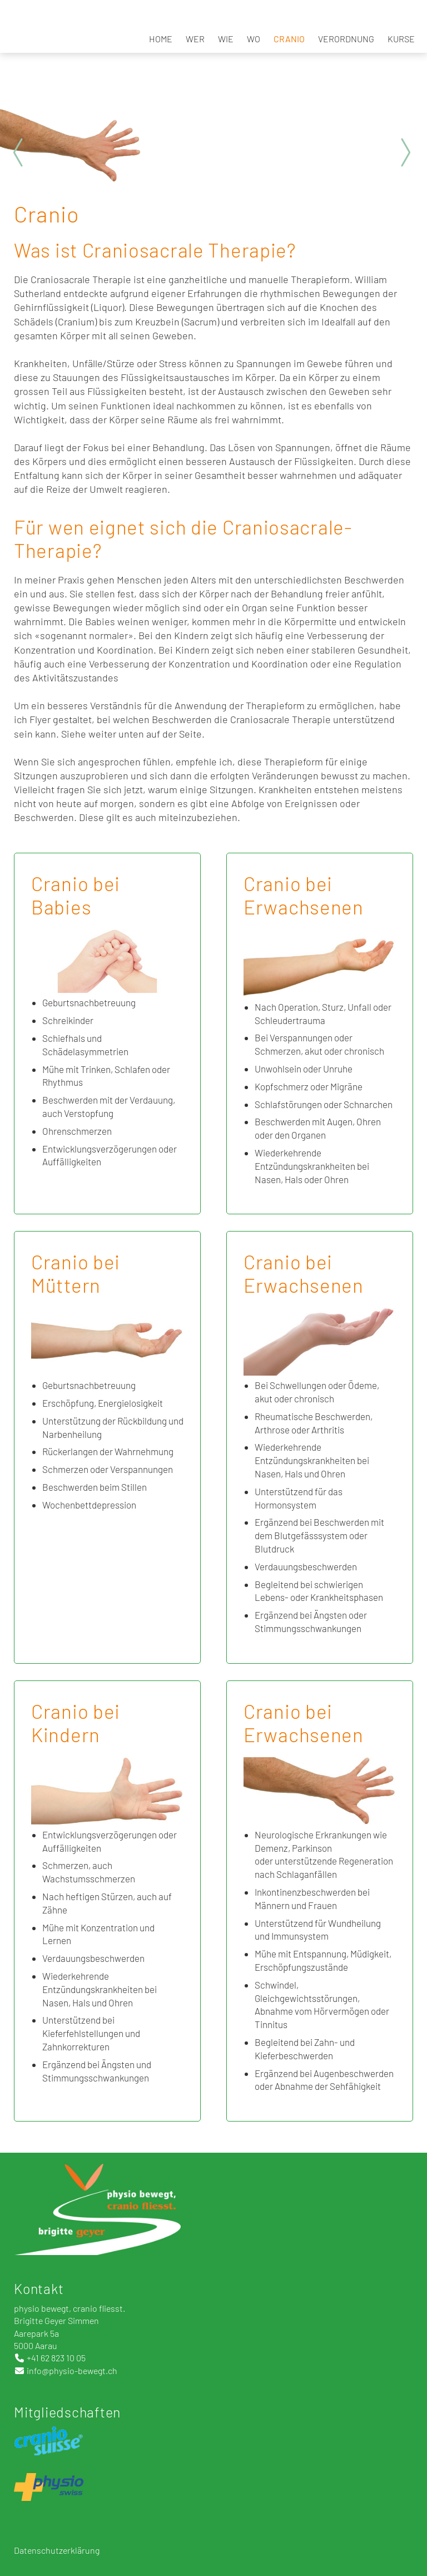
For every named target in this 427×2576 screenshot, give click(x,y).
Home (160, 38)
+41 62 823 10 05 (56, 2357)
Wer (195, 38)
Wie (226, 38)
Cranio (289, 38)
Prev (22, 152)
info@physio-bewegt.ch (72, 2370)
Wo (253, 38)
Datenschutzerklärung (57, 2550)
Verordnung (346, 38)
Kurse (401, 38)
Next (404, 152)
